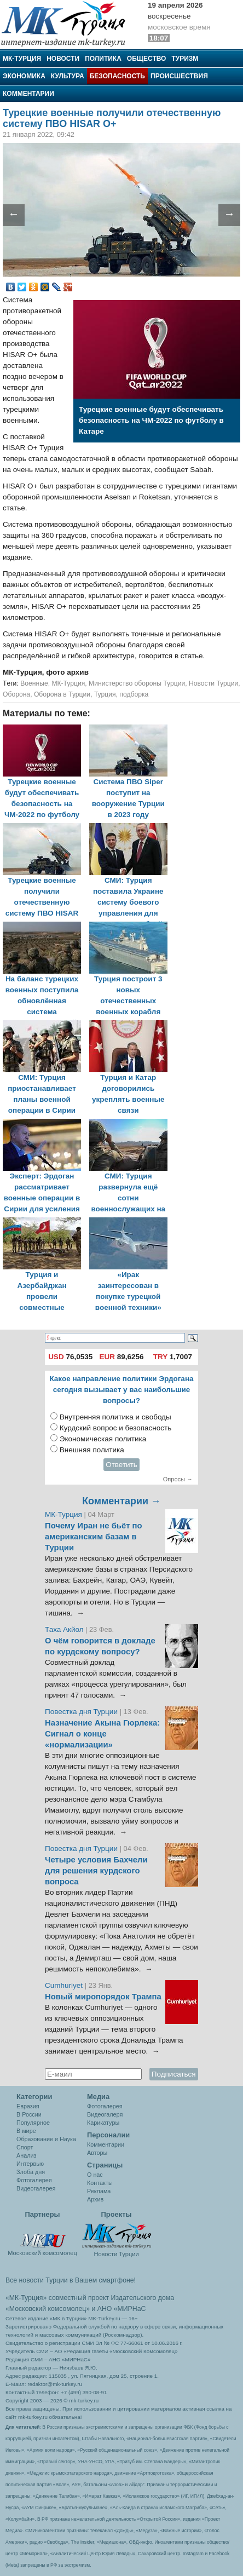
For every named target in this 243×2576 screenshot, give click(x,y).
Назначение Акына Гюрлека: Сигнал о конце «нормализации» (102, 1733)
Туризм (184, 58)
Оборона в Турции (62, 694)
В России (29, 2114)
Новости (63, 58)
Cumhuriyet (65, 1985)
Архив (95, 2199)
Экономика (24, 76)
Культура (67, 76)
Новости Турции (213, 683)
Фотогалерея (34, 2180)
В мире (26, 2131)
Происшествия (179, 76)
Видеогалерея (35, 2188)
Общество (146, 58)
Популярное (33, 2122)
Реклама (99, 2191)
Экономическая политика (103, 1439)
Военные (34, 683)
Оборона (16, 694)
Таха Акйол (64, 1629)
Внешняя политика (92, 1450)
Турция (105, 694)
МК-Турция (22, 58)
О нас (95, 2174)
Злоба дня (30, 2172)
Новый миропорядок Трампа (103, 1996)
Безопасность (117, 76)
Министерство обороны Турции (137, 683)
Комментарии (28, 93)
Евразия (27, 2106)
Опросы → (178, 1479)
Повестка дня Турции (82, 1711)
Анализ (26, 2155)
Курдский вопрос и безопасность (116, 1428)
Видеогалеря (105, 2114)
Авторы (97, 2152)
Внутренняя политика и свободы (115, 1417)
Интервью (30, 2163)
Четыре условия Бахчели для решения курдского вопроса (96, 1870)
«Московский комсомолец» (47, 2309)
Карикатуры (103, 2122)
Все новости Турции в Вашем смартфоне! (70, 2280)
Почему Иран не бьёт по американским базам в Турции (93, 1536)
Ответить (121, 1465)
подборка (133, 694)
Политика (103, 58)
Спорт (24, 2147)
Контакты (100, 2183)
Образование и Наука (46, 2139)
